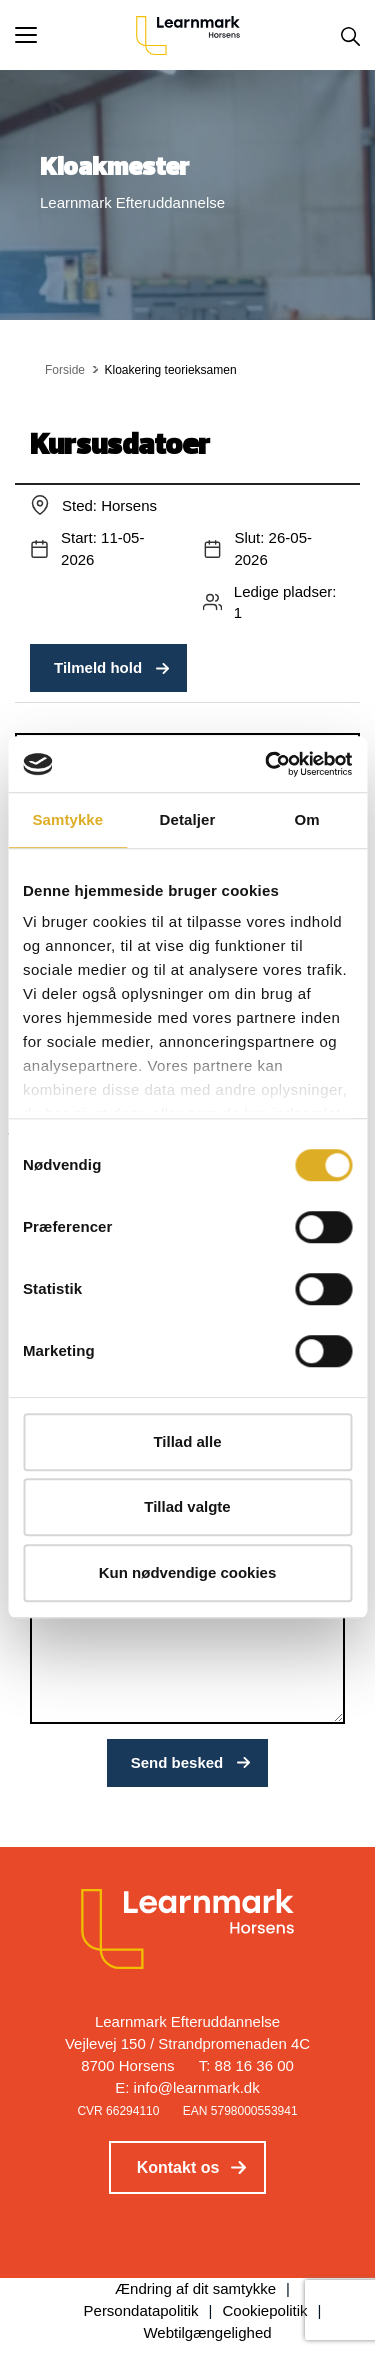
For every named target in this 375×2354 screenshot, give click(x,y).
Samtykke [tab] (67, 819)
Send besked (177, 1762)
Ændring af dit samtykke (195, 2288)
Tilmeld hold (98, 667)
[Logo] (188, 35)
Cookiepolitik (265, 2310)
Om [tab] (307, 819)
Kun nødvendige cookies (188, 1572)
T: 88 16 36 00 (246, 2065)
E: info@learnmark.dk (187, 2087)
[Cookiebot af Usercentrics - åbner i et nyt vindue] (267, 764)
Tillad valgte (187, 1506)
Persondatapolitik (141, 2310)
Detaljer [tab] (188, 819)
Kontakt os (178, 2167)
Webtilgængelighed (207, 2332)
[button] (75, 35)
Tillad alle (187, 1441)
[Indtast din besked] (187, 1656)
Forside (65, 370)
